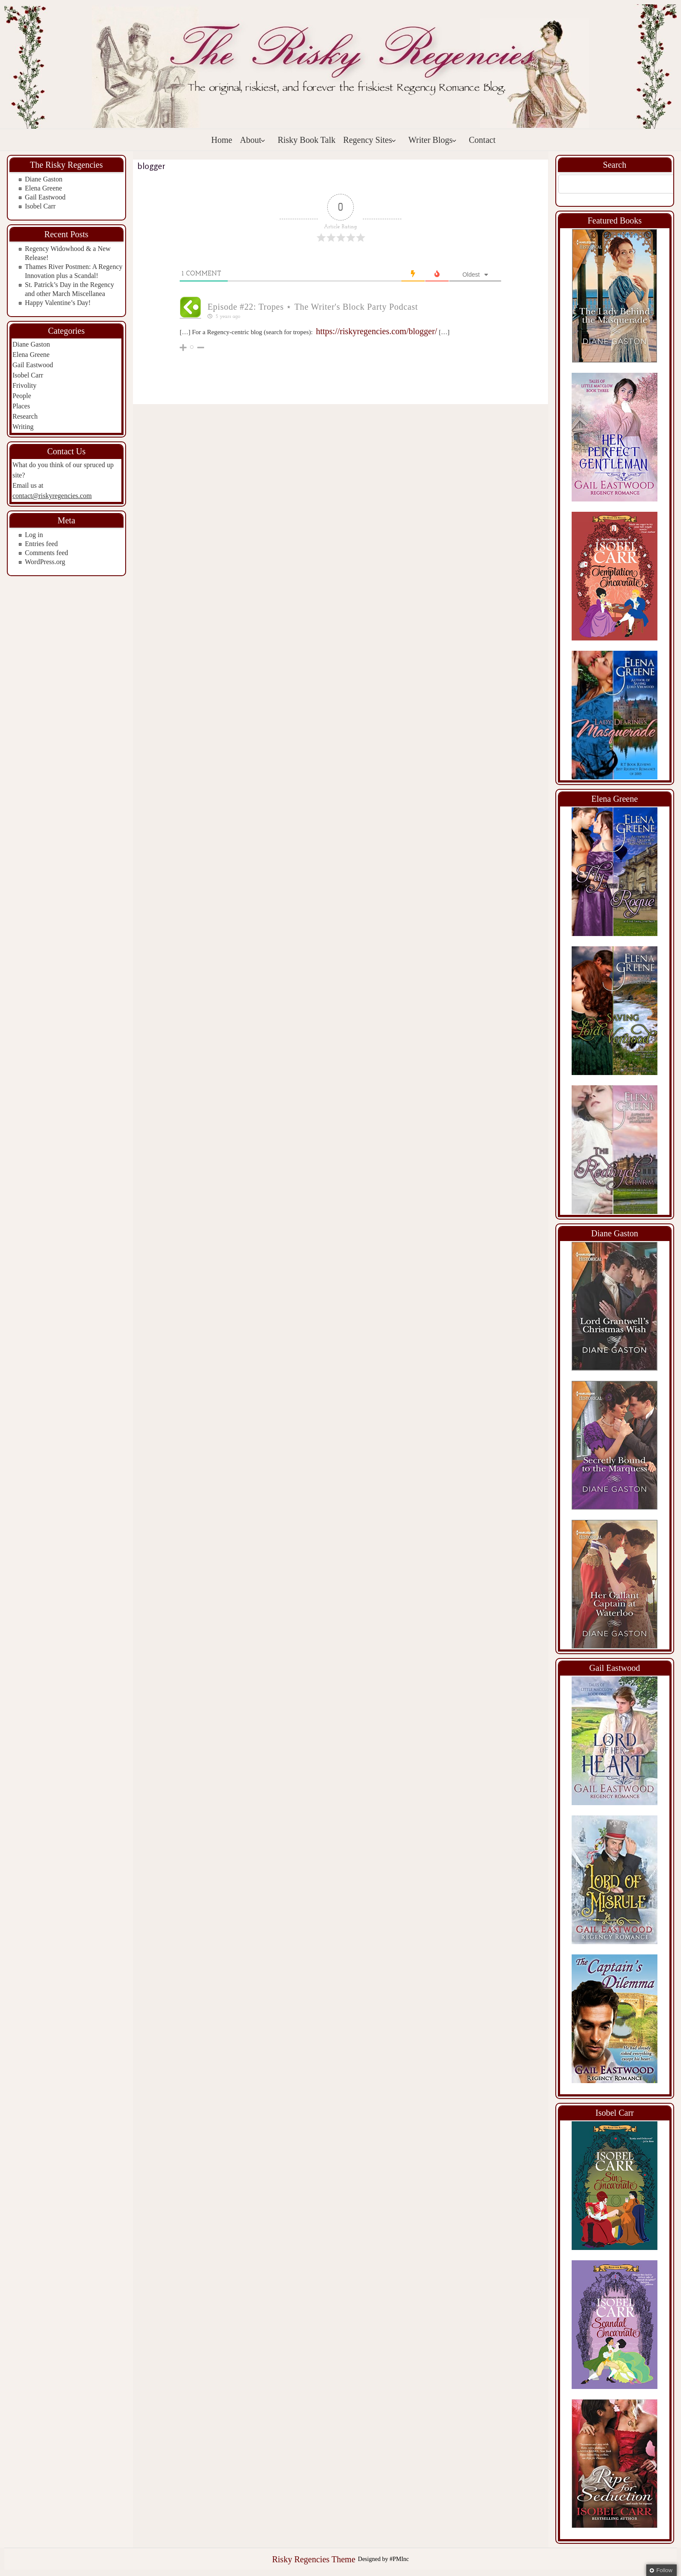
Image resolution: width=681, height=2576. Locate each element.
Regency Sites (369, 140)
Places (21, 406)
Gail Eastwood (45, 197)
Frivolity (24, 385)
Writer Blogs (432, 140)
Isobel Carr (40, 206)
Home (221, 140)
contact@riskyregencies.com (52, 495)
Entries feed (41, 543)
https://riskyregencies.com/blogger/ (376, 331)
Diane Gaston (44, 179)
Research (25, 416)
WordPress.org (45, 561)
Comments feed (46, 552)
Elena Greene (43, 188)
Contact (482, 140)
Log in (34, 534)
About (252, 140)
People (21, 395)
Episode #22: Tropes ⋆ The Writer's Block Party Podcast (313, 306)
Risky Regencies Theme (313, 2559)
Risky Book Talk (306, 140)
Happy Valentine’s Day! (57, 302)
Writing (22, 426)
